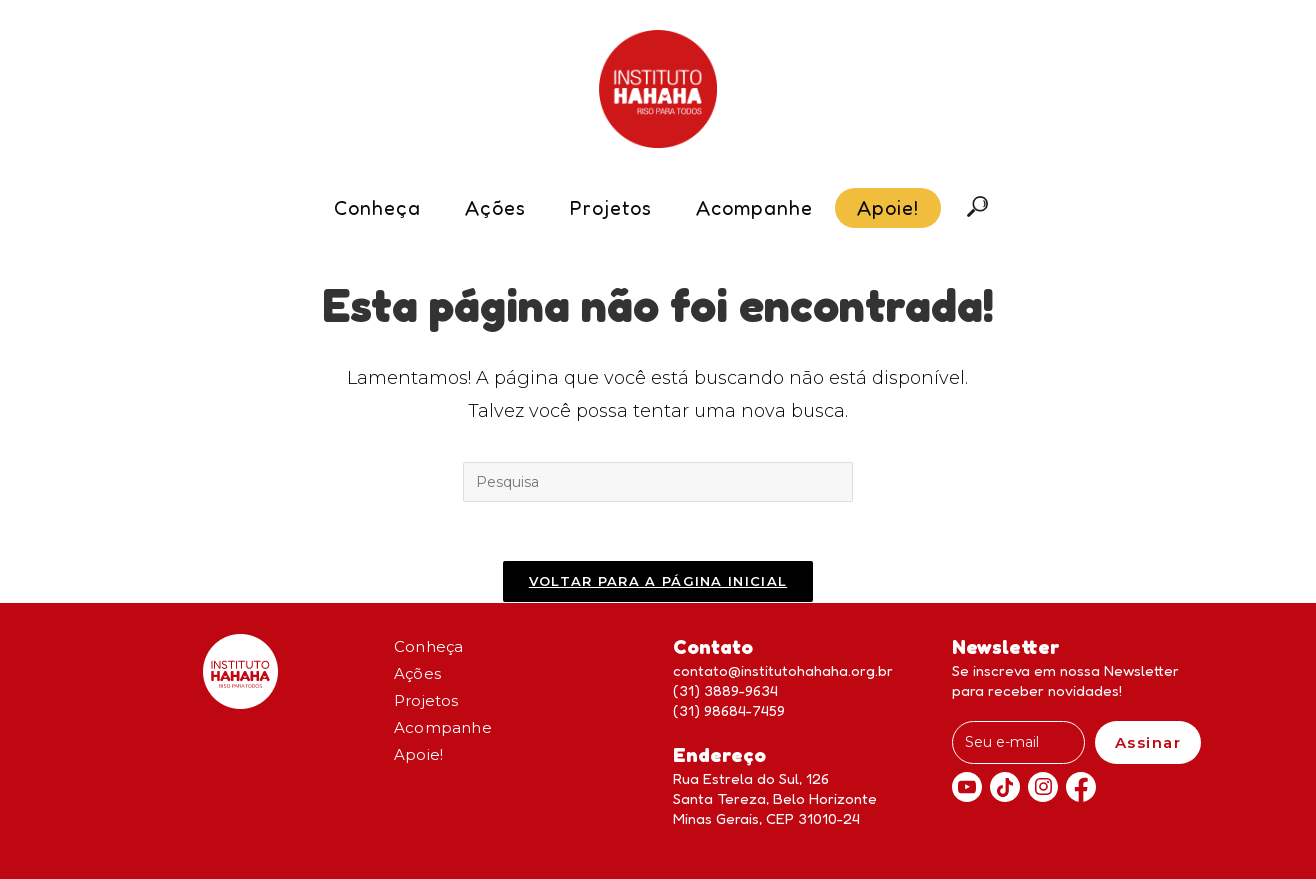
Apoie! (418, 754)
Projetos (426, 700)
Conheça (428, 646)
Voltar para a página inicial (658, 582)
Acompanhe (443, 727)
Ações (417, 673)
